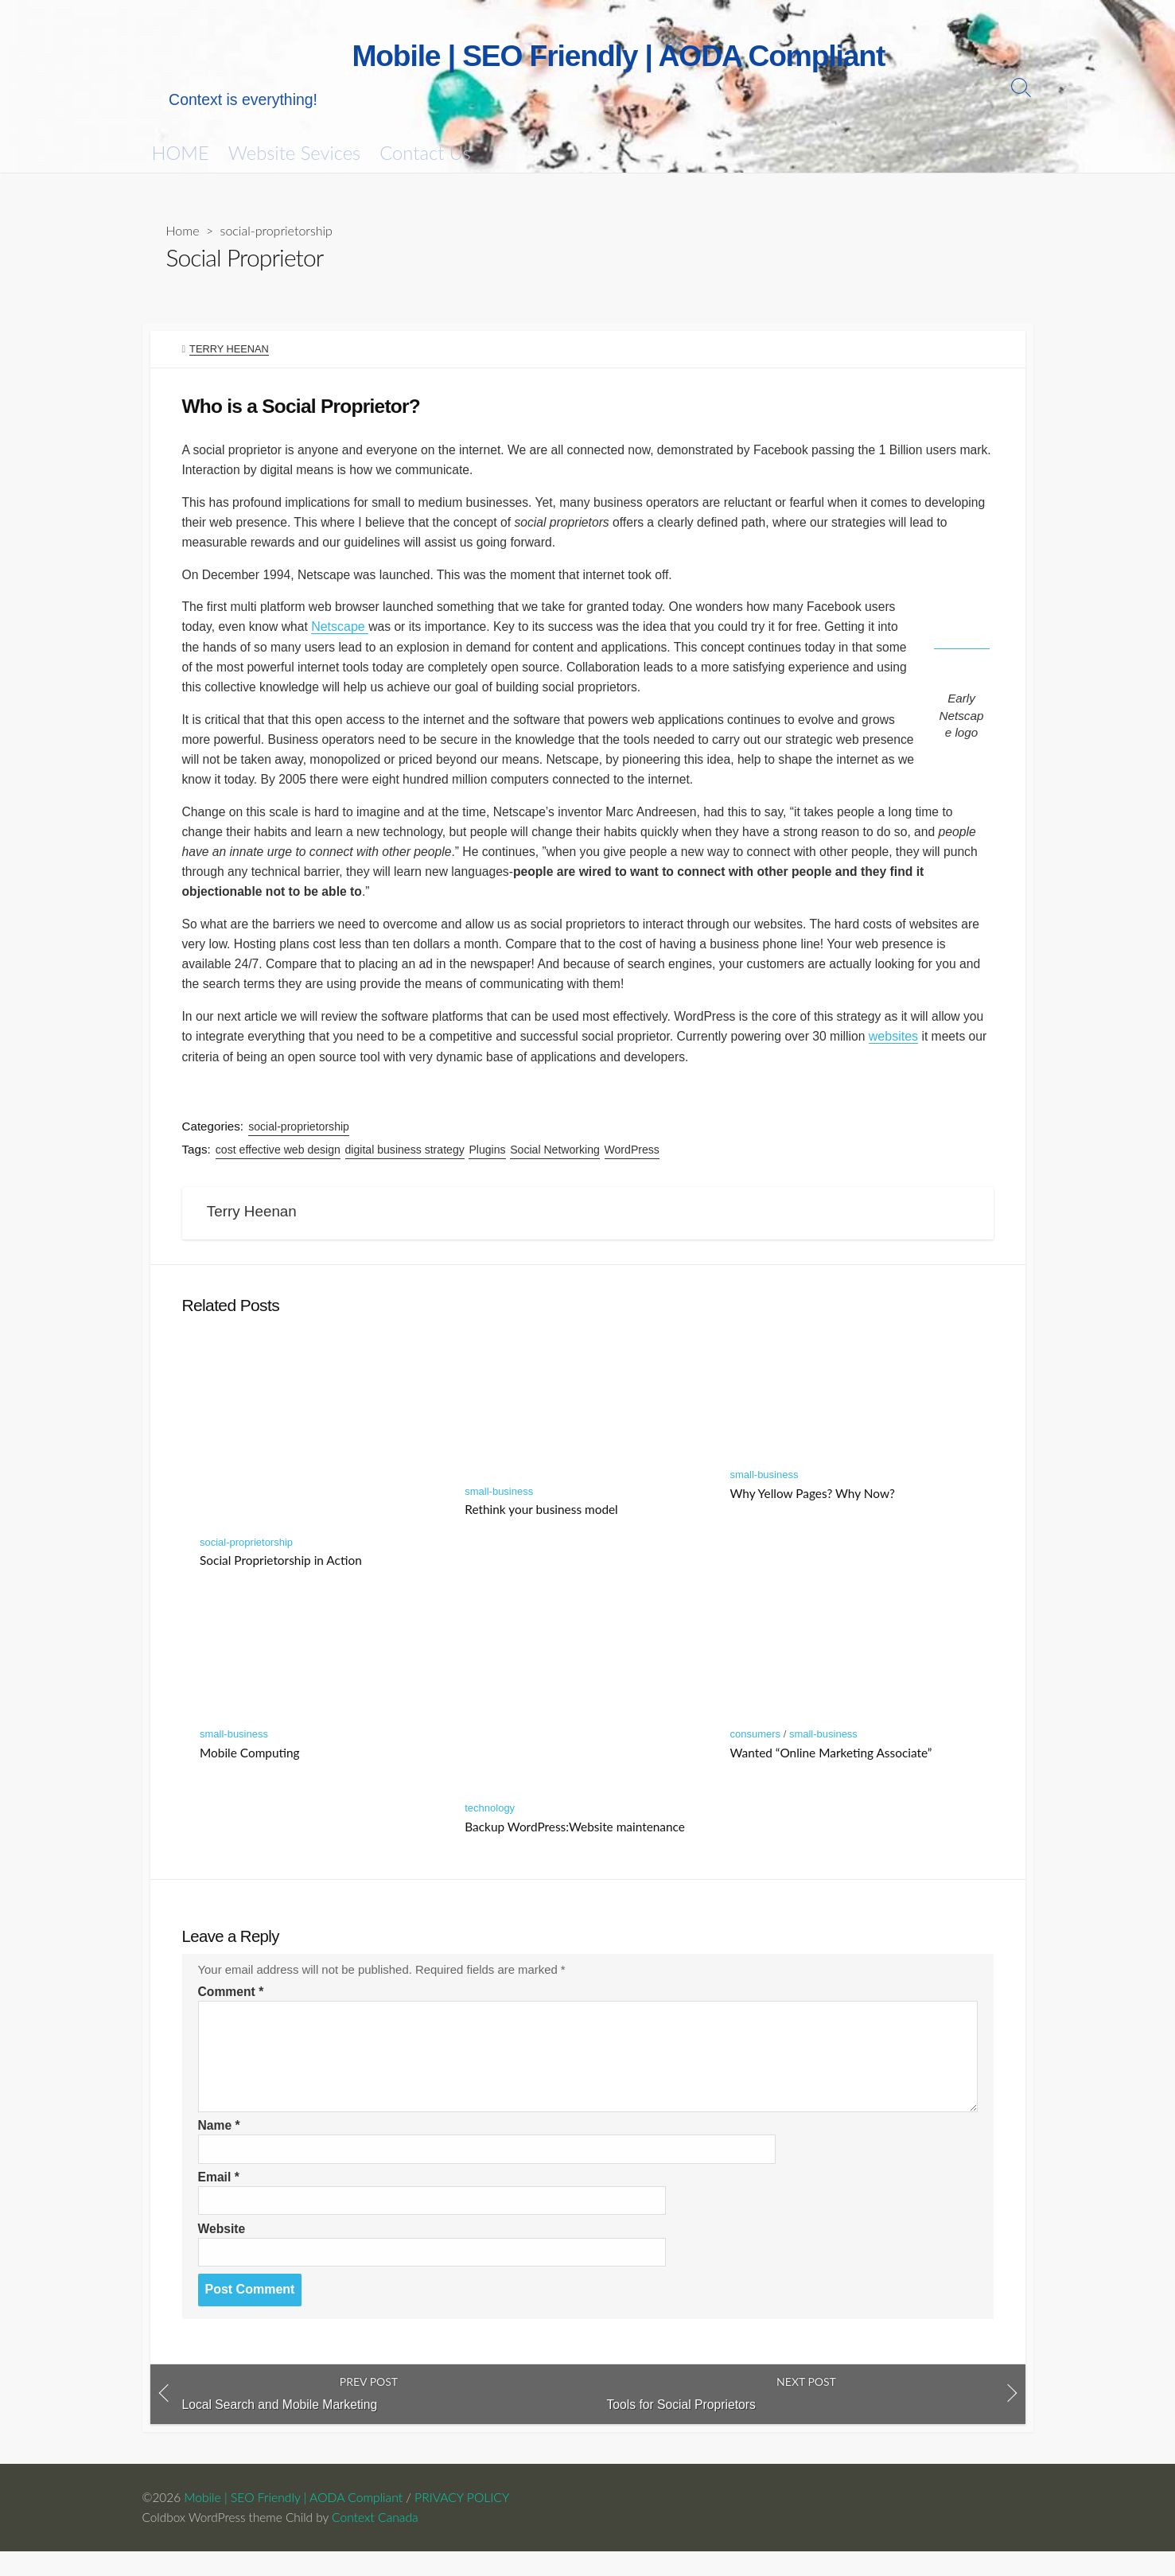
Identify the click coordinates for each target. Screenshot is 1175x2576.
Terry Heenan (229, 350)
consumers (755, 1753)
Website (222, 2251)
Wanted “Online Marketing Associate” (831, 1771)
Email (219, 2199)
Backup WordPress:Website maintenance (575, 1845)
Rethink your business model (541, 1528)
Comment (231, 2013)
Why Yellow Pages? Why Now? (812, 1511)
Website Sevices (294, 153)
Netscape (343, 633)
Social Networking (556, 1164)
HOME (180, 153)
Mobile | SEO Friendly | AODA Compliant (294, 2521)
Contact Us (424, 153)
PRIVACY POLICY (462, 2521)
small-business (499, 1510)
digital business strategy (405, 1164)
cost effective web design (278, 1164)
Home (183, 231)
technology (490, 1827)
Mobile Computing (250, 1771)
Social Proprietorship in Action (281, 1578)
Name (219, 2147)
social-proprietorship (276, 231)
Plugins (487, 1164)
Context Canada (379, 2541)
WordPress (632, 1164)
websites (931, 1050)
